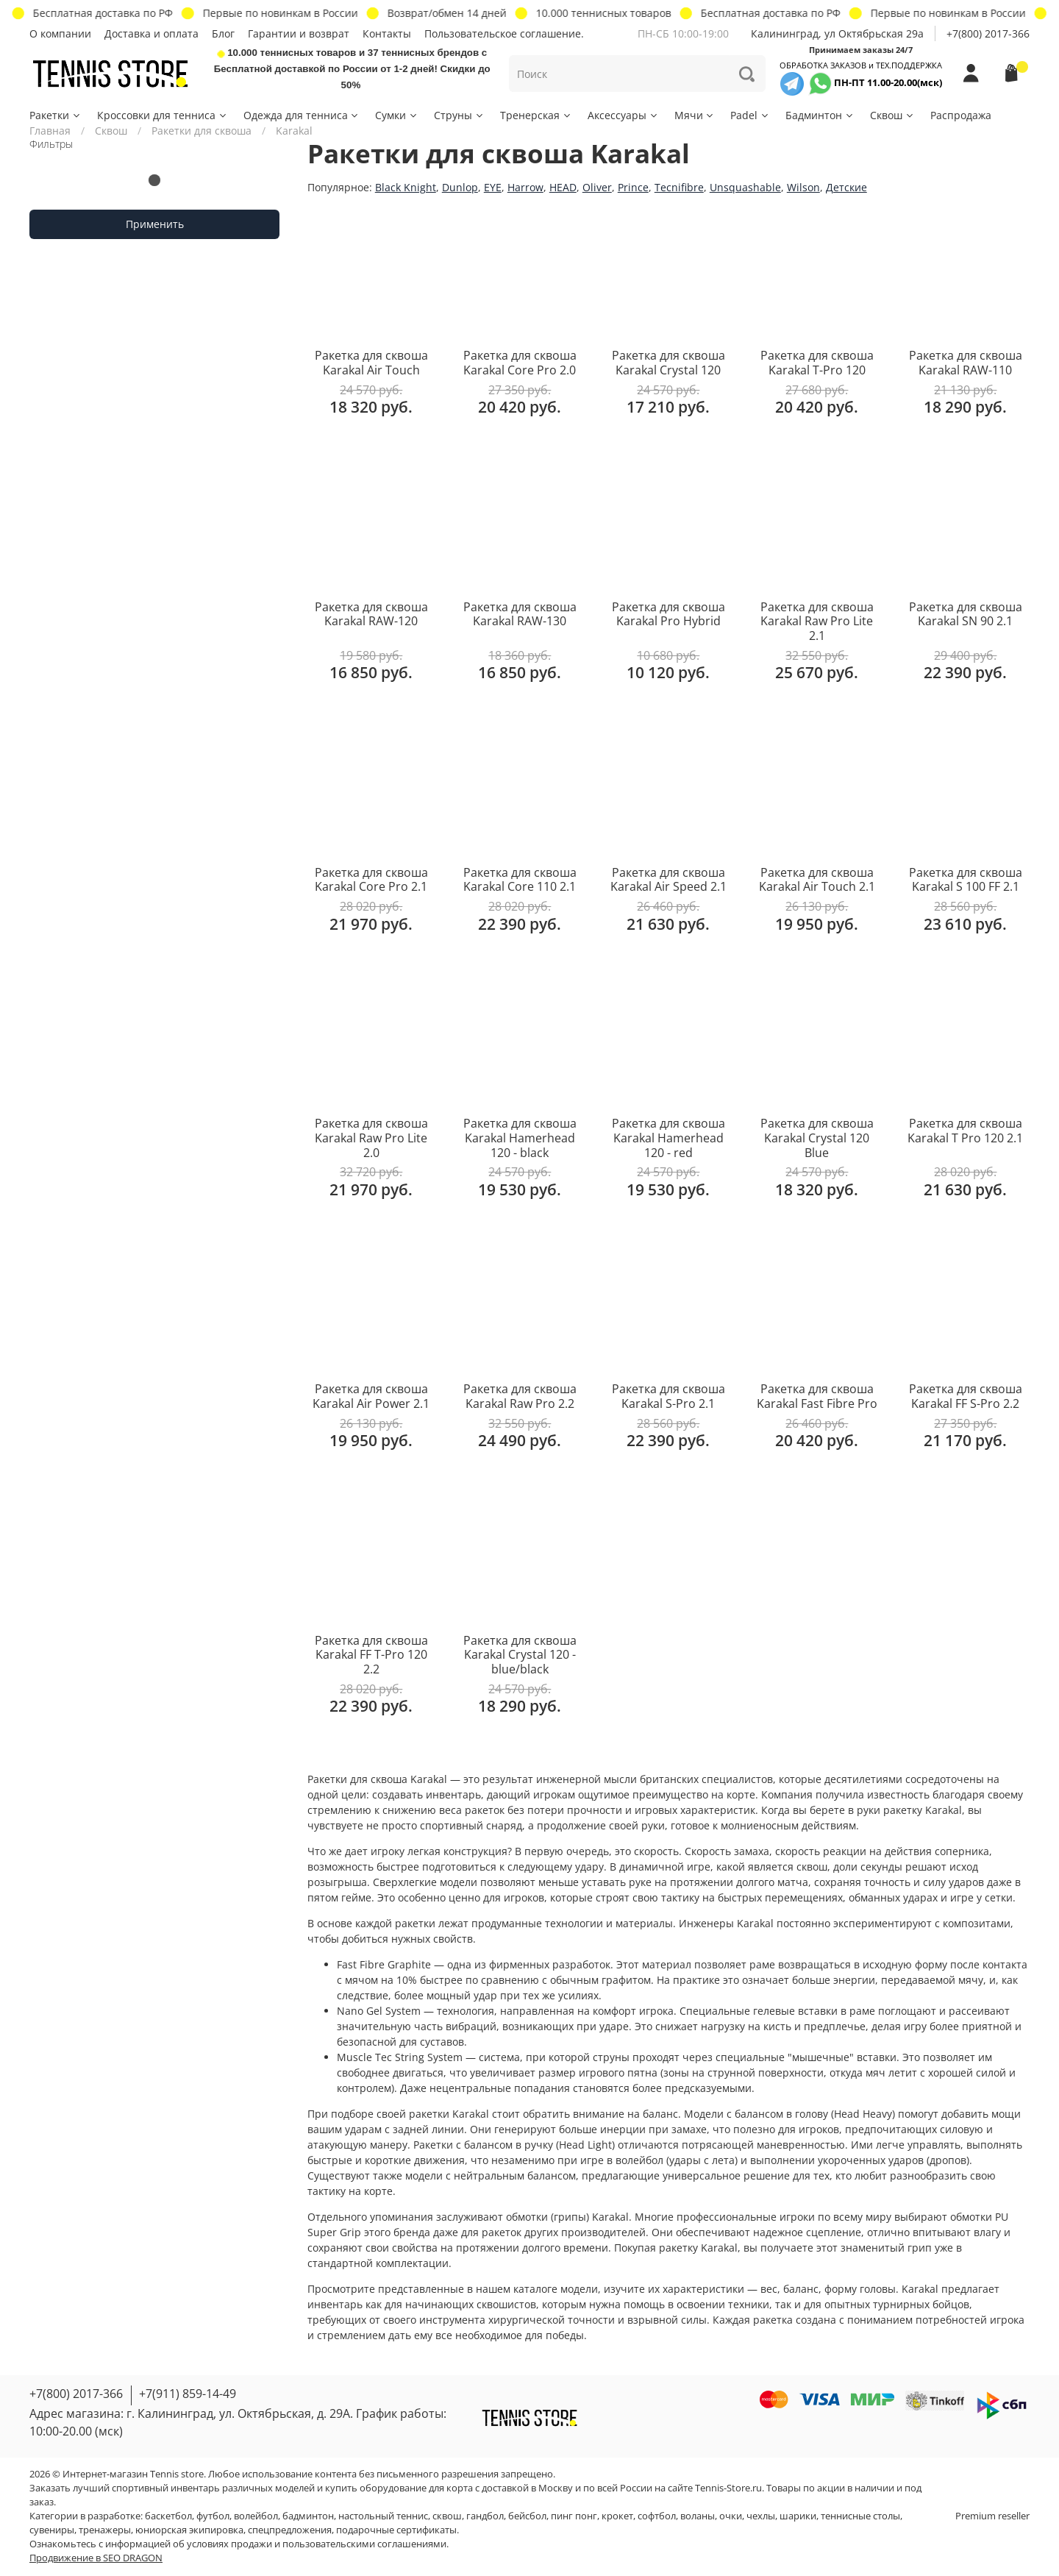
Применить (155, 224)
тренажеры (105, 2530)
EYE (493, 187)
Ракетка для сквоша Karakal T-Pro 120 (817, 362)
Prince (633, 187)
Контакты (387, 33)
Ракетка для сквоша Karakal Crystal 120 (668, 362)
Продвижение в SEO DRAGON (96, 2558)
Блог (223, 33)
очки (730, 2516)
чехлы (760, 2516)
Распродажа (960, 115)
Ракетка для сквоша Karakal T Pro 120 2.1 (965, 1130)
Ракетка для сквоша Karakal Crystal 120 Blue (817, 1137)
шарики (798, 2516)
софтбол (657, 2516)
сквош (447, 2516)
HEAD (563, 187)
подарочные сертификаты (396, 2530)
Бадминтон (820, 115)
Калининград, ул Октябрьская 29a (837, 33)
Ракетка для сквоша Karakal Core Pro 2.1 (371, 879)
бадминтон (308, 2516)
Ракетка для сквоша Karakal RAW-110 (965, 362)
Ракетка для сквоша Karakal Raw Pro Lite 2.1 (817, 621)
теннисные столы (860, 2516)
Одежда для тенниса (301, 115)
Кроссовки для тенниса (162, 115)
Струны (459, 115)
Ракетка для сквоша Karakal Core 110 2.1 (520, 879)
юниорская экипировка (189, 2530)
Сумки (396, 115)
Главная (50, 131)
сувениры (51, 2530)
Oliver (597, 187)
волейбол (256, 2516)
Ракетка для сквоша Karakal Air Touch (371, 362)
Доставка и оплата (151, 33)
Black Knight (405, 187)
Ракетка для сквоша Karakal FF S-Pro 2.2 (965, 1396)
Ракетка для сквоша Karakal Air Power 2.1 (371, 1396)
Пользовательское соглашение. (504, 33)
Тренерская (536, 115)
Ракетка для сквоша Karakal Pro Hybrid (668, 614)
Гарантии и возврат (298, 33)
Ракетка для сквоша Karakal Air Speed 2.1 (668, 879)
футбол (212, 2516)
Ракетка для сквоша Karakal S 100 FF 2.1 (965, 879)
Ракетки (55, 115)
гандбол (485, 2516)
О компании (60, 33)
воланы (697, 2516)
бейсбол (527, 2516)
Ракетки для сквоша (201, 131)
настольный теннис (383, 2516)
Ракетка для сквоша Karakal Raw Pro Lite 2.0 (371, 1137)
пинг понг (574, 2516)
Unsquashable (745, 187)
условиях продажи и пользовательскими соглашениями (316, 2544)
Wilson (803, 187)
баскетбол (168, 2516)
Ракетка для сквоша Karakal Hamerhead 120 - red (668, 1137)
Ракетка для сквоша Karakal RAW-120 (371, 614)
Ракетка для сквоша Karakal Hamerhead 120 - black (520, 1137)
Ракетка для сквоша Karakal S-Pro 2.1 (668, 1396)
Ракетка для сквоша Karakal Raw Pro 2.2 (520, 1396)
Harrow (525, 187)
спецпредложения (290, 2530)
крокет (617, 2516)
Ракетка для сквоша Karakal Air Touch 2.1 (817, 879)
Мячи (695, 115)
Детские (846, 187)
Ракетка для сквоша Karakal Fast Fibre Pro (817, 1396)
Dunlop (460, 187)
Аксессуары (623, 115)
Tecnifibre (679, 187)
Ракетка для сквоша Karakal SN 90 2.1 (965, 614)
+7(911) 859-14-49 (187, 2393)
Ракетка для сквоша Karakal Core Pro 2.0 (520, 362)
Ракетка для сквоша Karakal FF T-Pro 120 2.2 (371, 1654)
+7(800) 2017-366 (988, 33)
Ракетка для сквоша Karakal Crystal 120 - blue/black (520, 1654)
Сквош (892, 115)
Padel (750, 115)
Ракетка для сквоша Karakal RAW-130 (520, 614)
